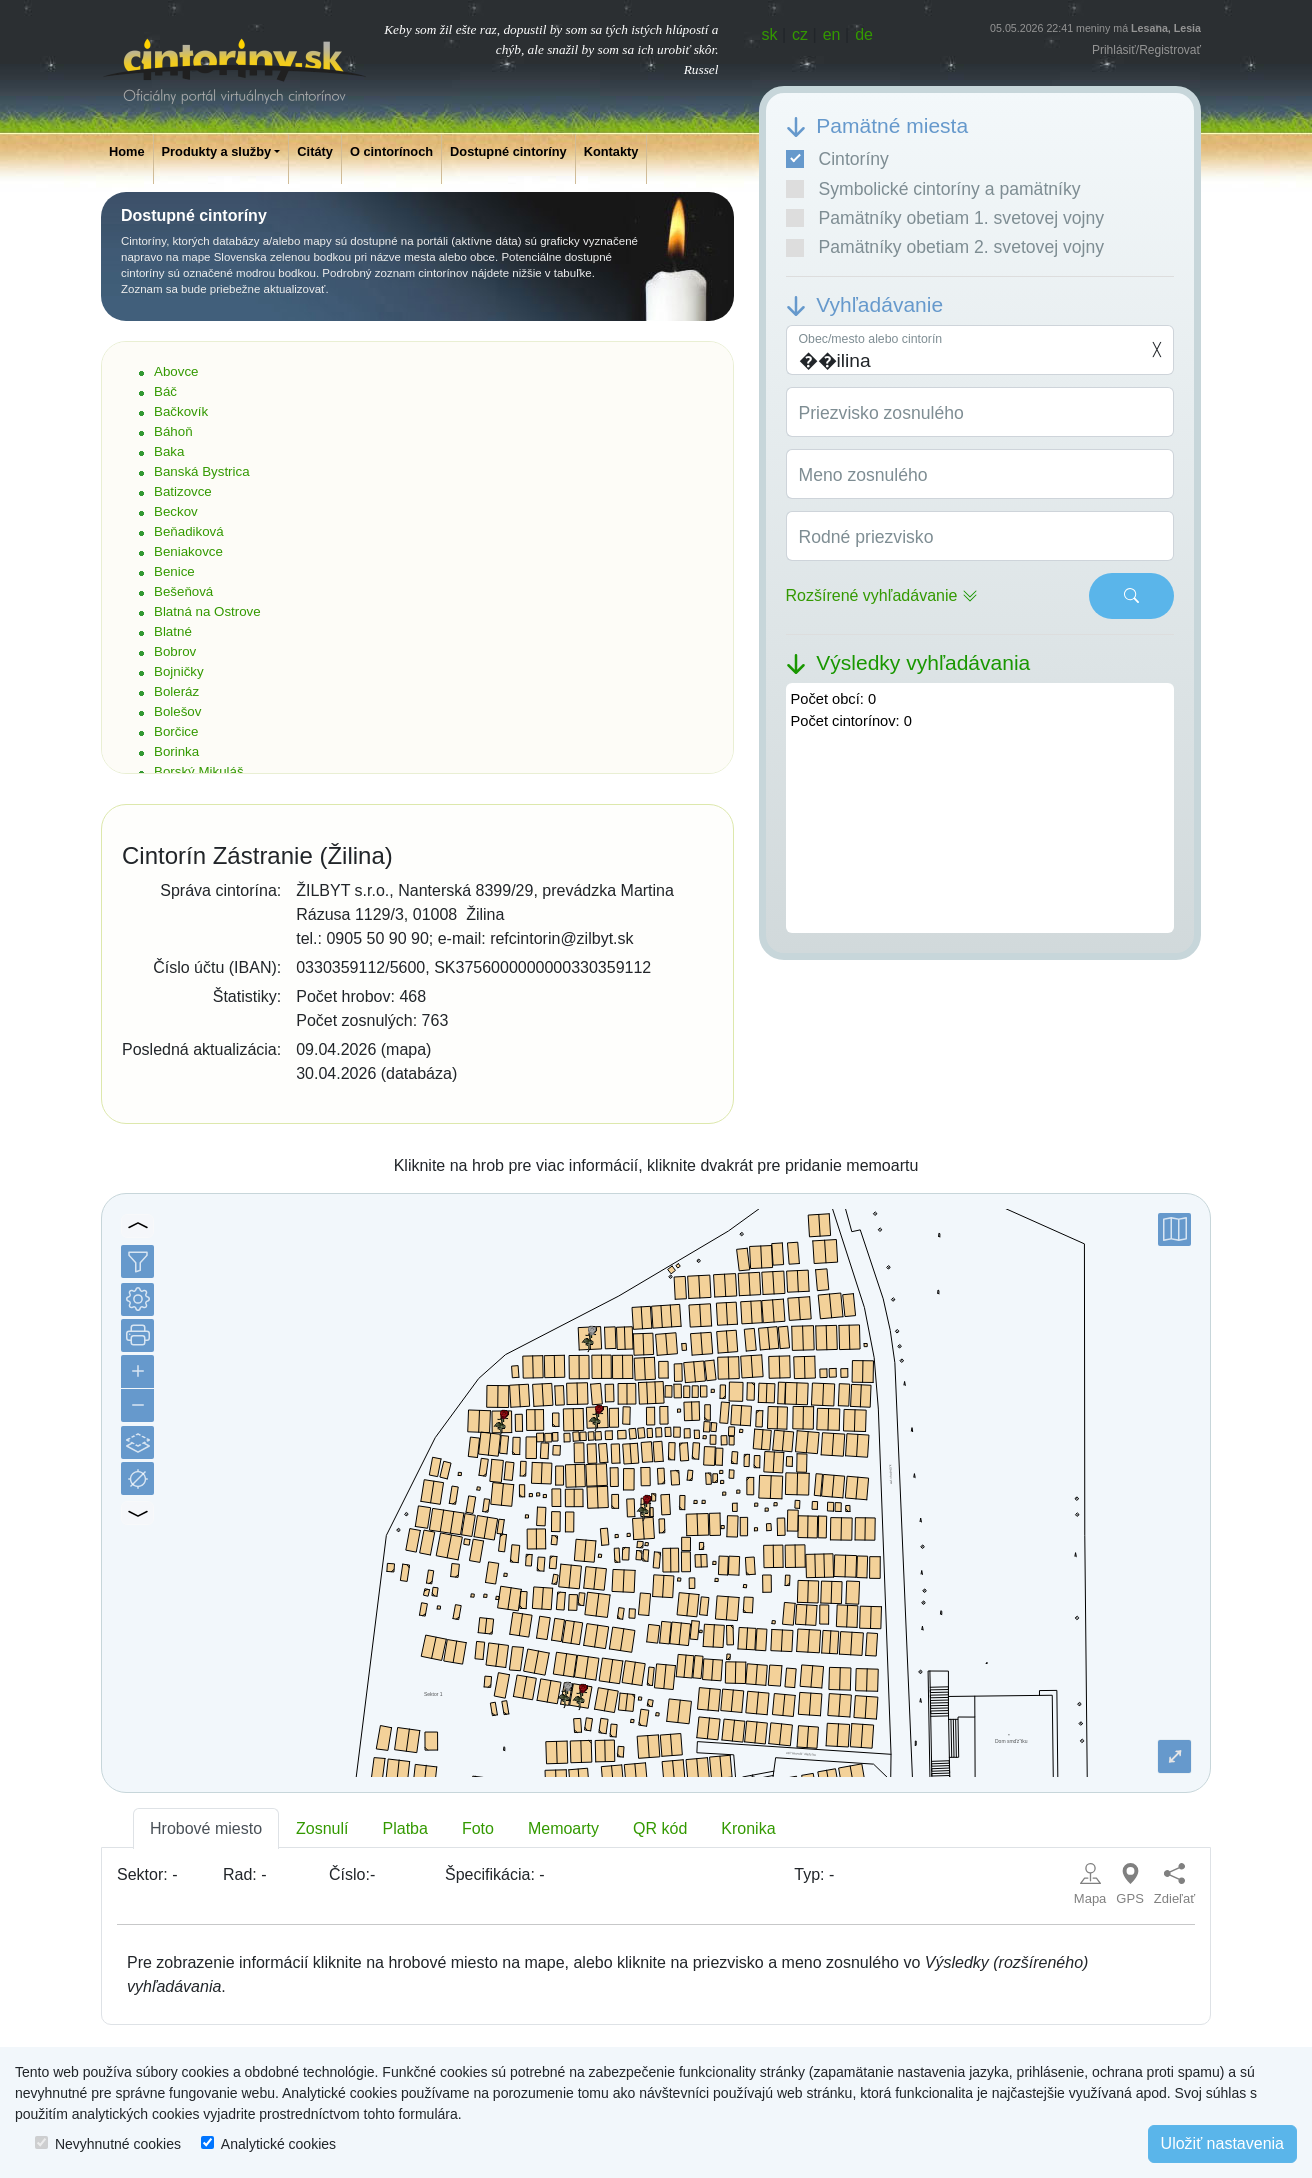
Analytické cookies (278, 2144)
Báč (165, 391)
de (864, 34)
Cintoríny (837, 159)
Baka (169, 451)
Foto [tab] (478, 1828)
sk (770, 34)
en (832, 34)
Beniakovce (188, 551)
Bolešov (177, 711)
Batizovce (183, 491)
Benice (174, 571)
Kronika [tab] (748, 1828)
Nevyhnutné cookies (118, 2144)
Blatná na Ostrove (207, 611)
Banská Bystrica (202, 471)
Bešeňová (183, 591)
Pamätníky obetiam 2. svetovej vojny (945, 247)
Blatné (173, 631)
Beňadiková (189, 531)
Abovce (176, 371)
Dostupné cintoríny (508, 151)
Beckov (176, 511)
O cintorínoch (391, 151)
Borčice (176, 731)
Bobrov (175, 651)
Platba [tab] (405, 1828)
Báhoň (173, 431)
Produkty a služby (217, 151)
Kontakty (611, 151)
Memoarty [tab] (563, 1828)
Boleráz (176, 691)
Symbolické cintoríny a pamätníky (933, 189)
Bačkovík (181, 411)
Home (127, 151)
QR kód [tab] (660, 1828)
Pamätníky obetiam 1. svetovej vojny (945, 218)
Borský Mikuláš (199, 771)
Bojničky (179, 671)
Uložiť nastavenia (1222, 2143)
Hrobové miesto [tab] (206, 1828)
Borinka (176, 751)
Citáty (315, 151)
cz (800, 34)
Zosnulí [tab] (322, 1828)
